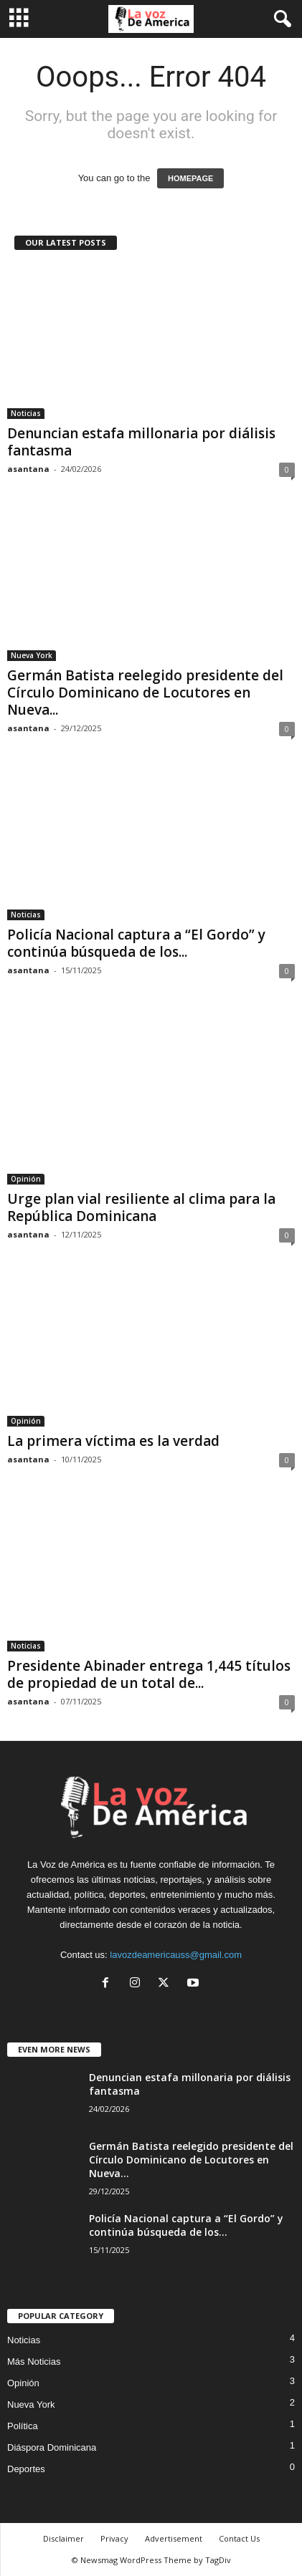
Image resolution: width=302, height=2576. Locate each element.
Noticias (26, 413)
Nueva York (31, 655)
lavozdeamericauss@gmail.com (176, 1954)
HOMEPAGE (190, 178)
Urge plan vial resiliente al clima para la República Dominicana (141, 1207)
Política (22, 2426)
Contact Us (239, 2538)
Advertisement (173, 2538)
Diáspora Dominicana (51, 2447)
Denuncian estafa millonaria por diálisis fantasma (141, 442)
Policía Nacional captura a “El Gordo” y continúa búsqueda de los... (136, 943)
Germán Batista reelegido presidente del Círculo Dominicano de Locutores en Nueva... (145, 692)
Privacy (114, 2538)
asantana (28, 468)
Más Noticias (33, 2361)
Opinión (26, 1179)
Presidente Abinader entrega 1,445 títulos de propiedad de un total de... (149, 1674)
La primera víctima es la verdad (113, 1441)
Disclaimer (63, 2538)
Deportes (26, 2469)
